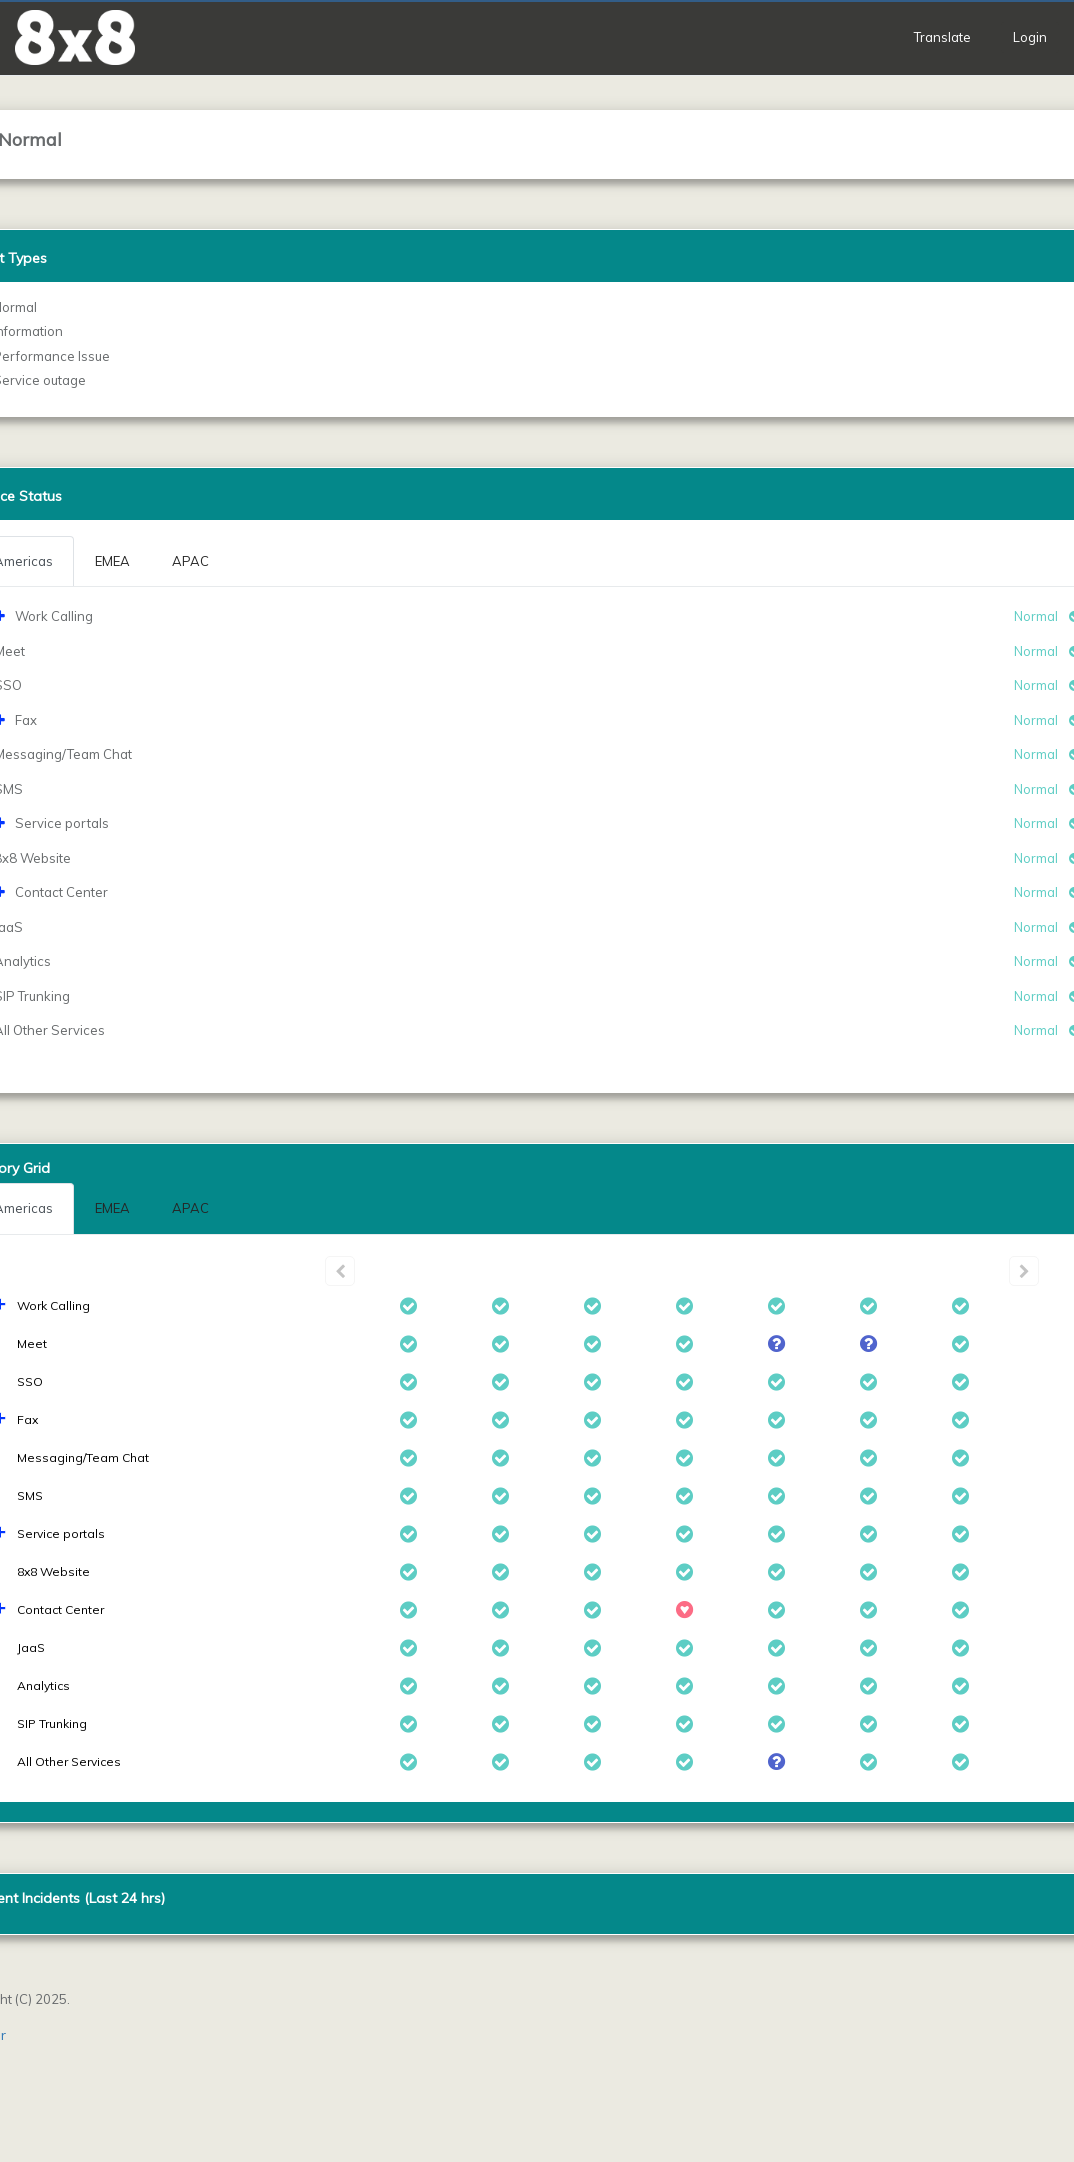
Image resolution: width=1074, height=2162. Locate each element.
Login (1030, 37)
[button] (75, 37)
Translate (942, 37)
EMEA (112, 1208)
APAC (190, 1208)
